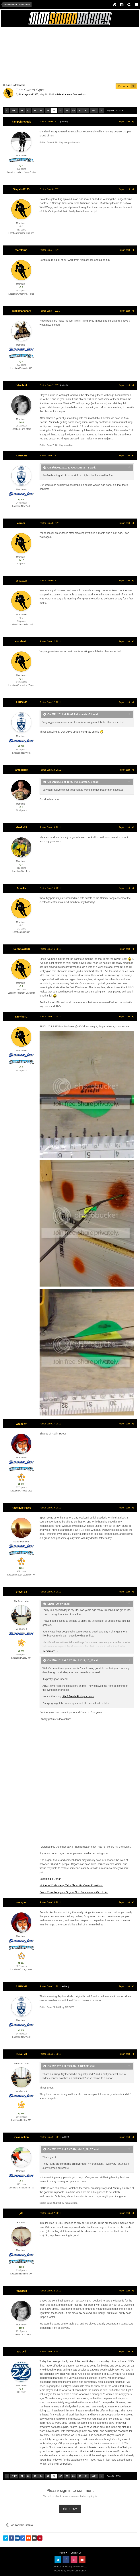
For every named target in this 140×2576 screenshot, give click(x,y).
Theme (63, 2553)
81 (22, 110)
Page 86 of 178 (115, 110)
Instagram (74, 2559)
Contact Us (76, 2553)
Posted (50, 121)
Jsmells (21, 888)
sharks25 (21, 827)
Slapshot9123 (21, 189)
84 (41, 110)
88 (67, 110)
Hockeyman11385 (28, 94)
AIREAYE (21, 455)
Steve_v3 (21, 1591)
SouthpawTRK (21, 949)
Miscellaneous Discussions (71, 94)
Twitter (58, 2559)
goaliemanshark (21, 310)
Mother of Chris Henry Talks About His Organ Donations (71, 1885)
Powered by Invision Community (69, 2570)
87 (60, 110)
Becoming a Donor (50, 1878)
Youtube (82, 2559)
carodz (21, 523)
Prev (14, 110)
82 (28, 110)
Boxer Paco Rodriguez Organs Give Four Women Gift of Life (74, 1892)
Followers (123, 86)
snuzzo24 (21, 580)
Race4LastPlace (21, 1507)
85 (48, 110)
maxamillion (21, 2137)
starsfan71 (21, 250)
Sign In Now (70, 2508)
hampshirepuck (21, 121)
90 (80, 110)
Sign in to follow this (15, 85)
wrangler (21, 1423)
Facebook (66, 2559)
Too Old (21, 2351)
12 (133, 86)
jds (21, 2213)
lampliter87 (21, 769)
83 (35, 110)
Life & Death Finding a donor (78, 1696)
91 (86, 110)
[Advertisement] (45, 54)
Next (94, 110)
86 (54, 110)
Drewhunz (21, 1016)
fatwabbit (21, 385)
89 (73, 110)
